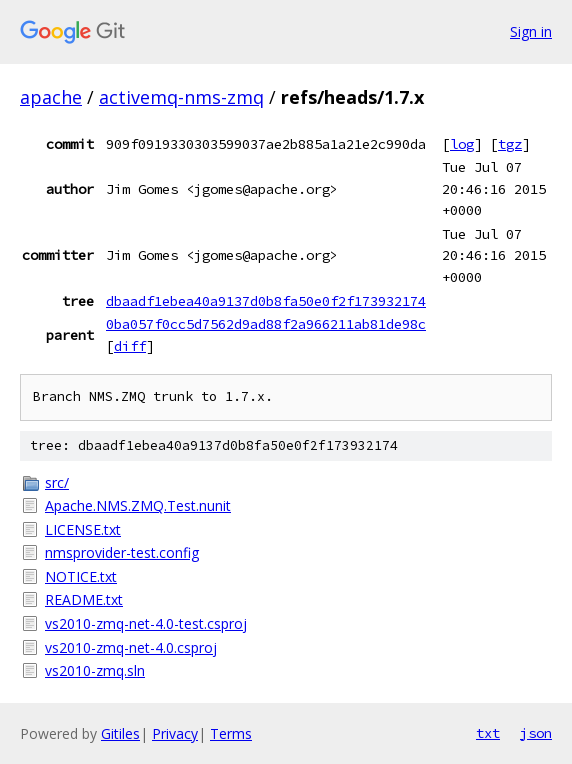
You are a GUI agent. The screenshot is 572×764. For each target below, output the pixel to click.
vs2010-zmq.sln (95, 670)
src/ (57, 482)
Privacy (175, 733)
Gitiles (120, 733)
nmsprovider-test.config (122, 552)
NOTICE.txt (81, 576)
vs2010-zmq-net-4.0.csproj (131, 647)
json (536, 733)
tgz (510, 144)
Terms (231, 733)
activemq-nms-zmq (181, 97)
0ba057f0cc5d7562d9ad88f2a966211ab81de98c (266, 324)
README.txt (84, 599)
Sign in (531, 31)
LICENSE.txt (83, 529)
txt (488, 733)
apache (51, 97)
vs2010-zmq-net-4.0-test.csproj (146, 623)
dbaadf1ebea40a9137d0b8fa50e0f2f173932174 (266, 301)
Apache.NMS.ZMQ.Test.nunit (138, 505)
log (462, 144)
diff (130, 346)
